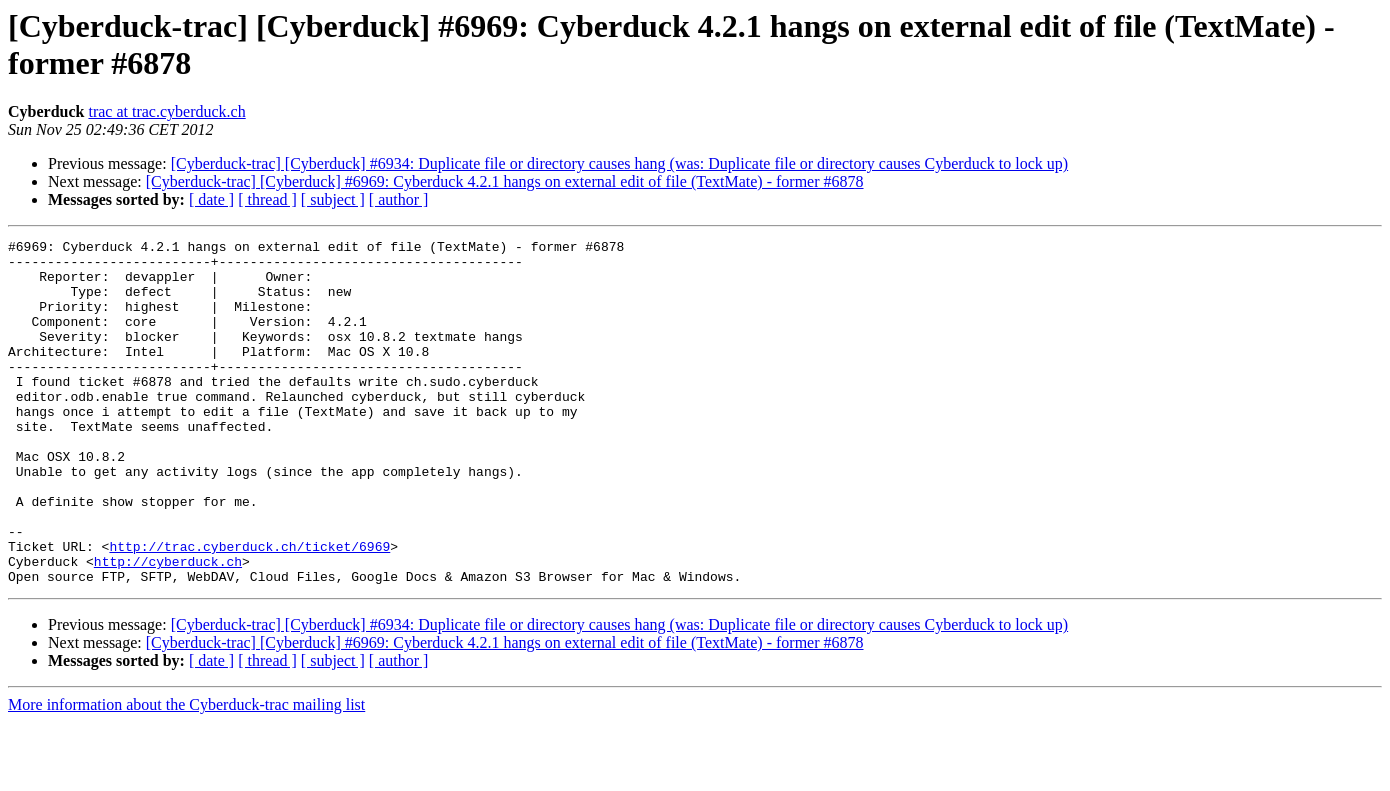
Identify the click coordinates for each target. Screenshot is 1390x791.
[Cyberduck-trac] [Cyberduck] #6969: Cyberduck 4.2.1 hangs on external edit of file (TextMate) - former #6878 (505, 181)
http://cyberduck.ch (168, 627)
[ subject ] (333, 199)
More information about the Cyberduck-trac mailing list (186, 773)
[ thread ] (267, 199)
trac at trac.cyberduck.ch (166, 111)
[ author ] (399, 199)
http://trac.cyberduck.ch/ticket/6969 (249, 609)
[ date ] (211, 199)
